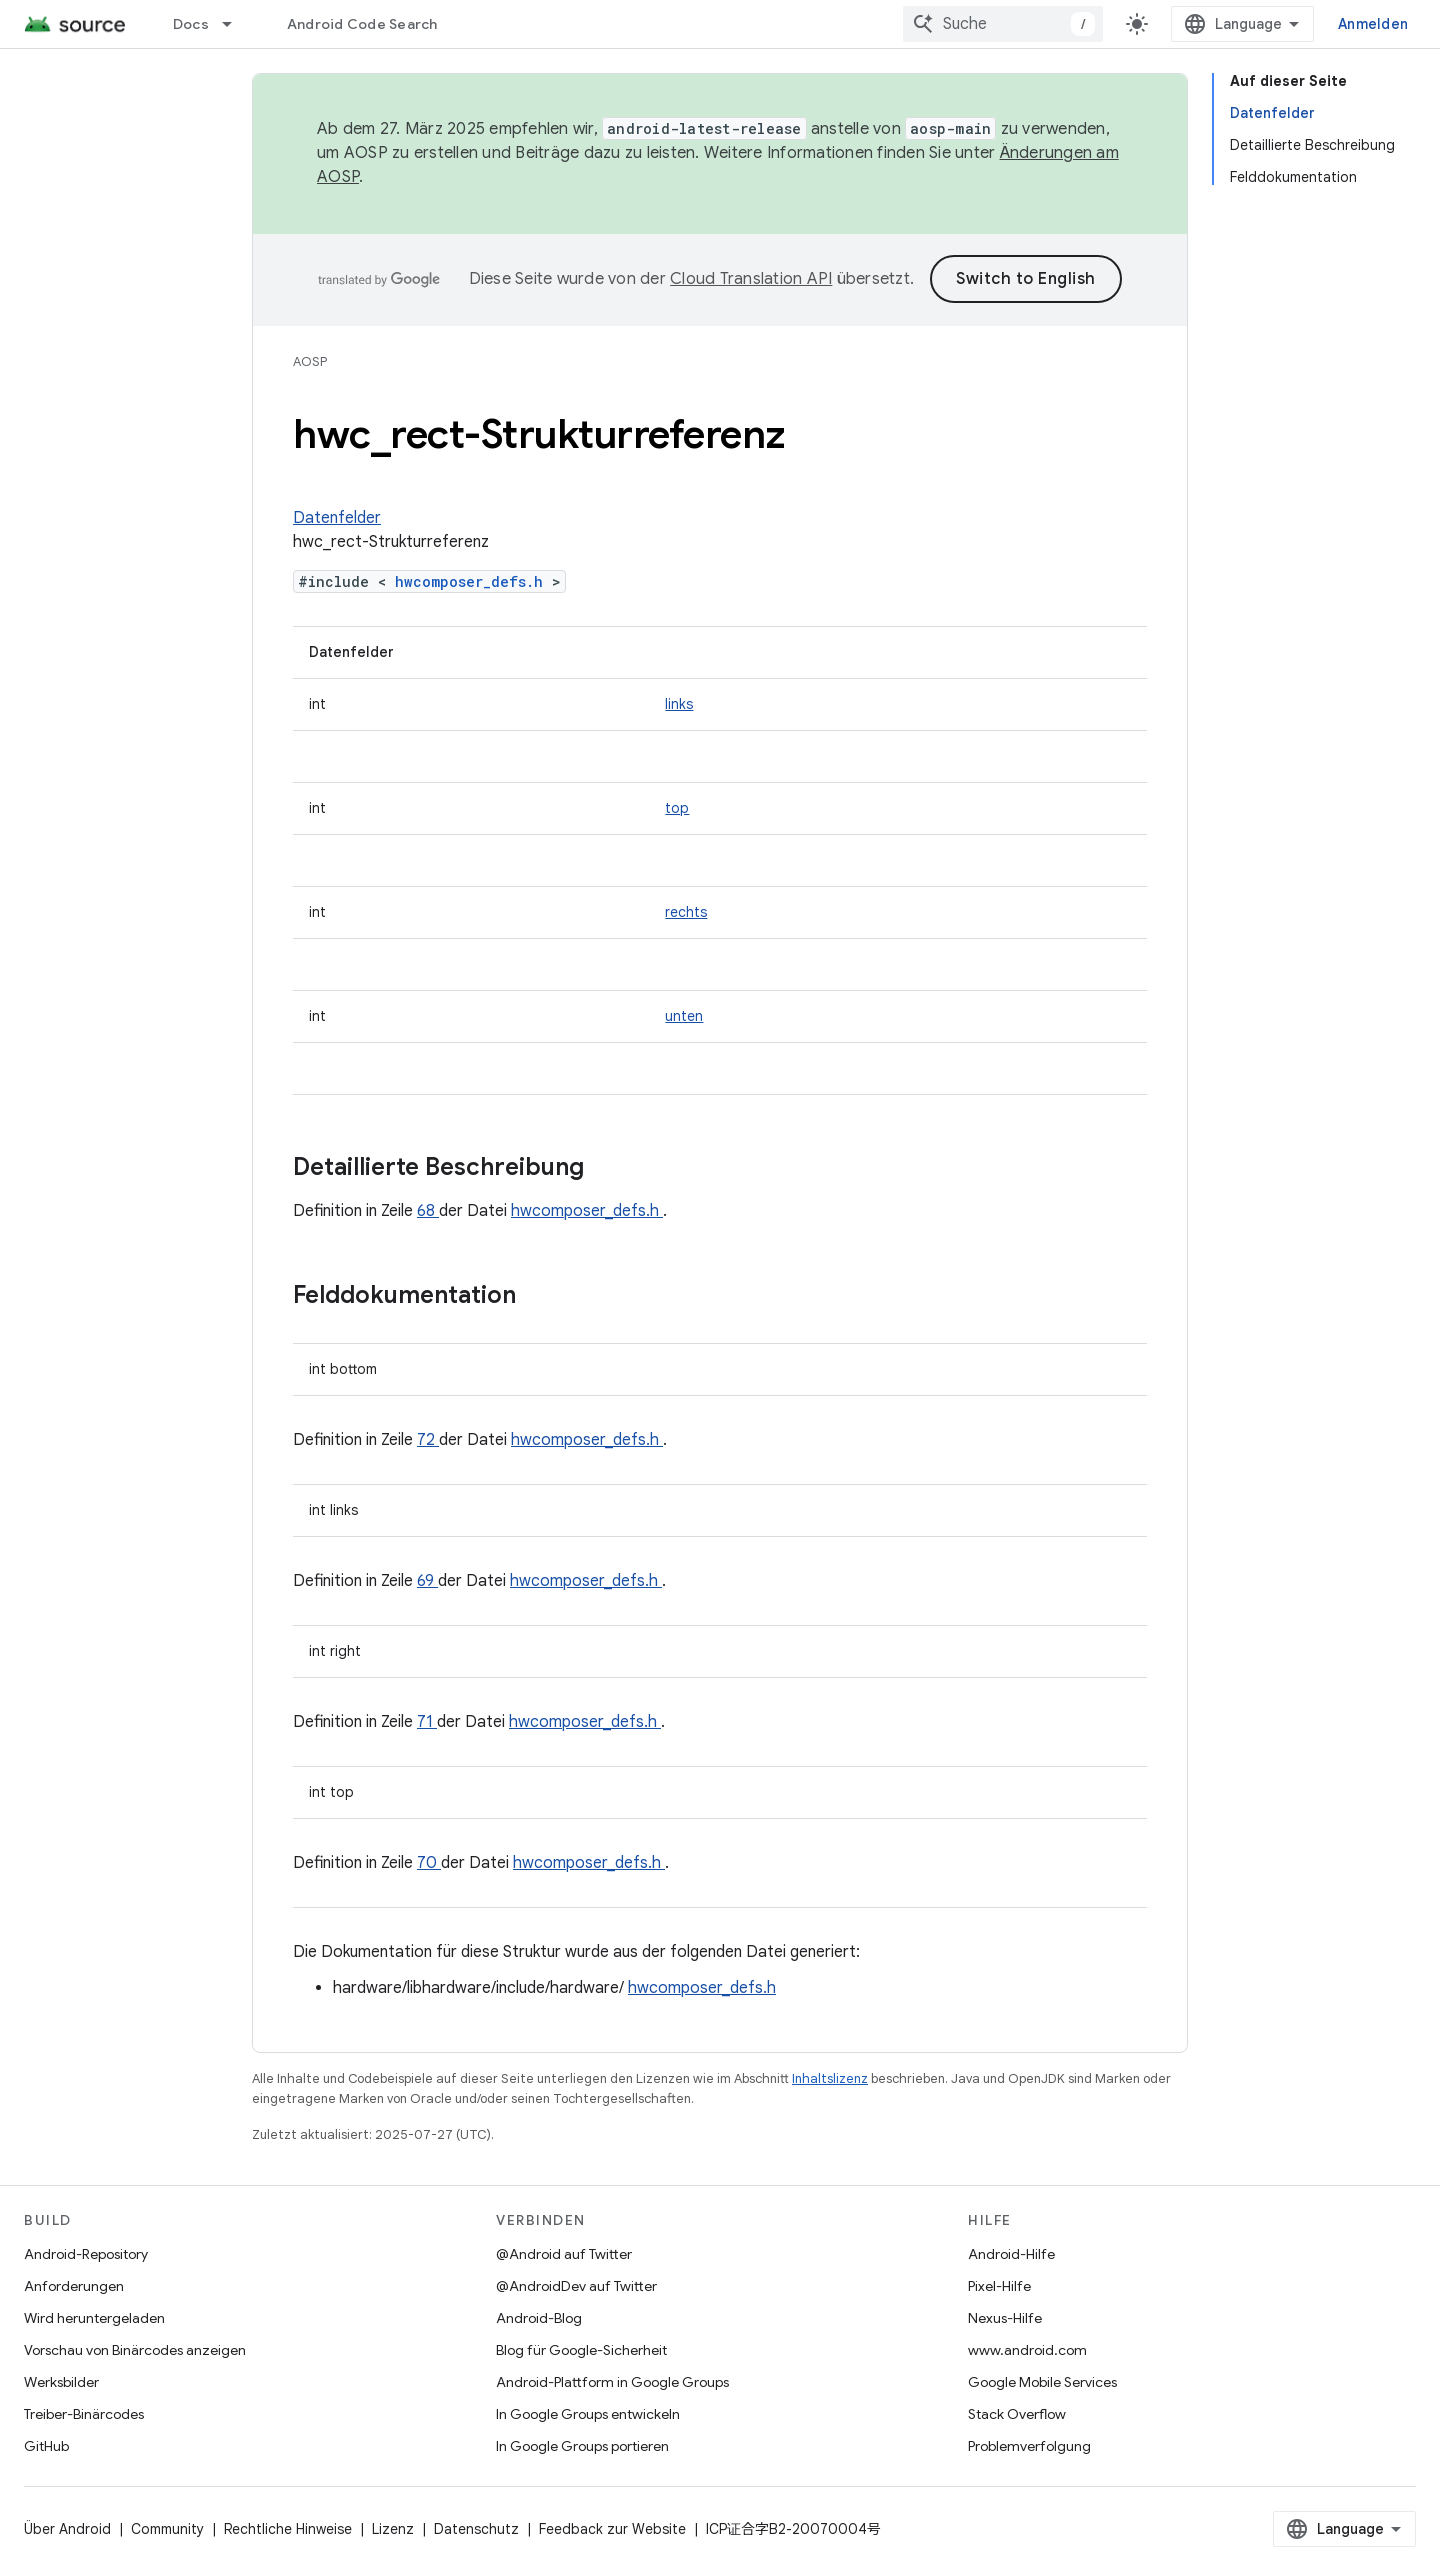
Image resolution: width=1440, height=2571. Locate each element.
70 (429, 1863)
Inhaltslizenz (830, 2078)
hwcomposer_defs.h (473, 581)
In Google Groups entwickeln (588, 2414)
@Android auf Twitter (564, 2254)
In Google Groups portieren (582, 2446)
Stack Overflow (1017, 2414)
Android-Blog (539, 2318)
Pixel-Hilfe (999, 2286)
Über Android (67, 2529)
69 (427, 1581)
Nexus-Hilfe (1005, 2318)
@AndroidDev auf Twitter (576, 2286)
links (679, 704)
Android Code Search (362, 24)
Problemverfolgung (1029, 2446)
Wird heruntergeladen (94, 2318)
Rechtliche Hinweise (288, 2529)
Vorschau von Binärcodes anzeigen (135, 2350)
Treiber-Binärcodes (84, 2414)
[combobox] (1003, 24)
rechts (686, 912)
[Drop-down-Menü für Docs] (236, 24)
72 (428, 1440)
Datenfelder (337, 518)
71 (427, 1722)
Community (167, 2529)
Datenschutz (476, 2529)
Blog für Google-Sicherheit (581, 2350)
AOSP (310, 361)
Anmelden (1373, 24)
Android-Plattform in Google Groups (612, 2382)
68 (428, 1211)
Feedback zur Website (612, 2529)
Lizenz (393, 2529)
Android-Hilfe (1011, 2254)
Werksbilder (61, 2382)
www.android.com (1027, 2350)
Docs (191, 24)
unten (684, 1016)
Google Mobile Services (1042, 2382)
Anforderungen (74, 2286)
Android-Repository (86, 2254)
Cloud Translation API (751, 279)
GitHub (46, 2446)
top (677, 808)
